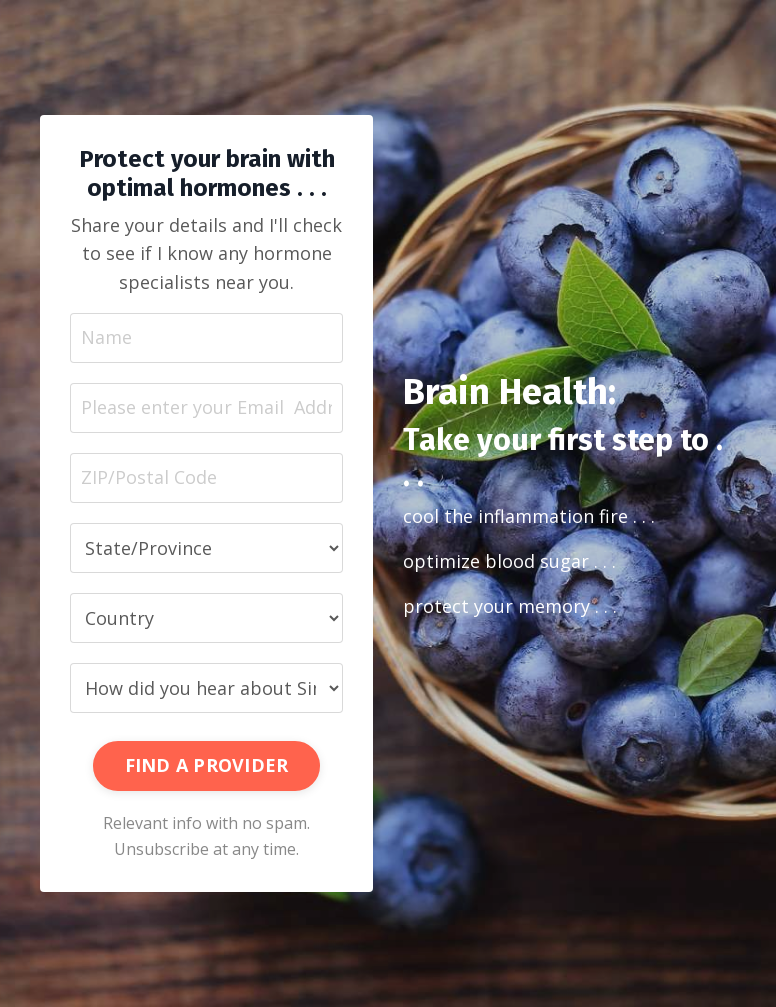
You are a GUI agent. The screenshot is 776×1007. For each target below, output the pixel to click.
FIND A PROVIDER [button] (207, 765)
